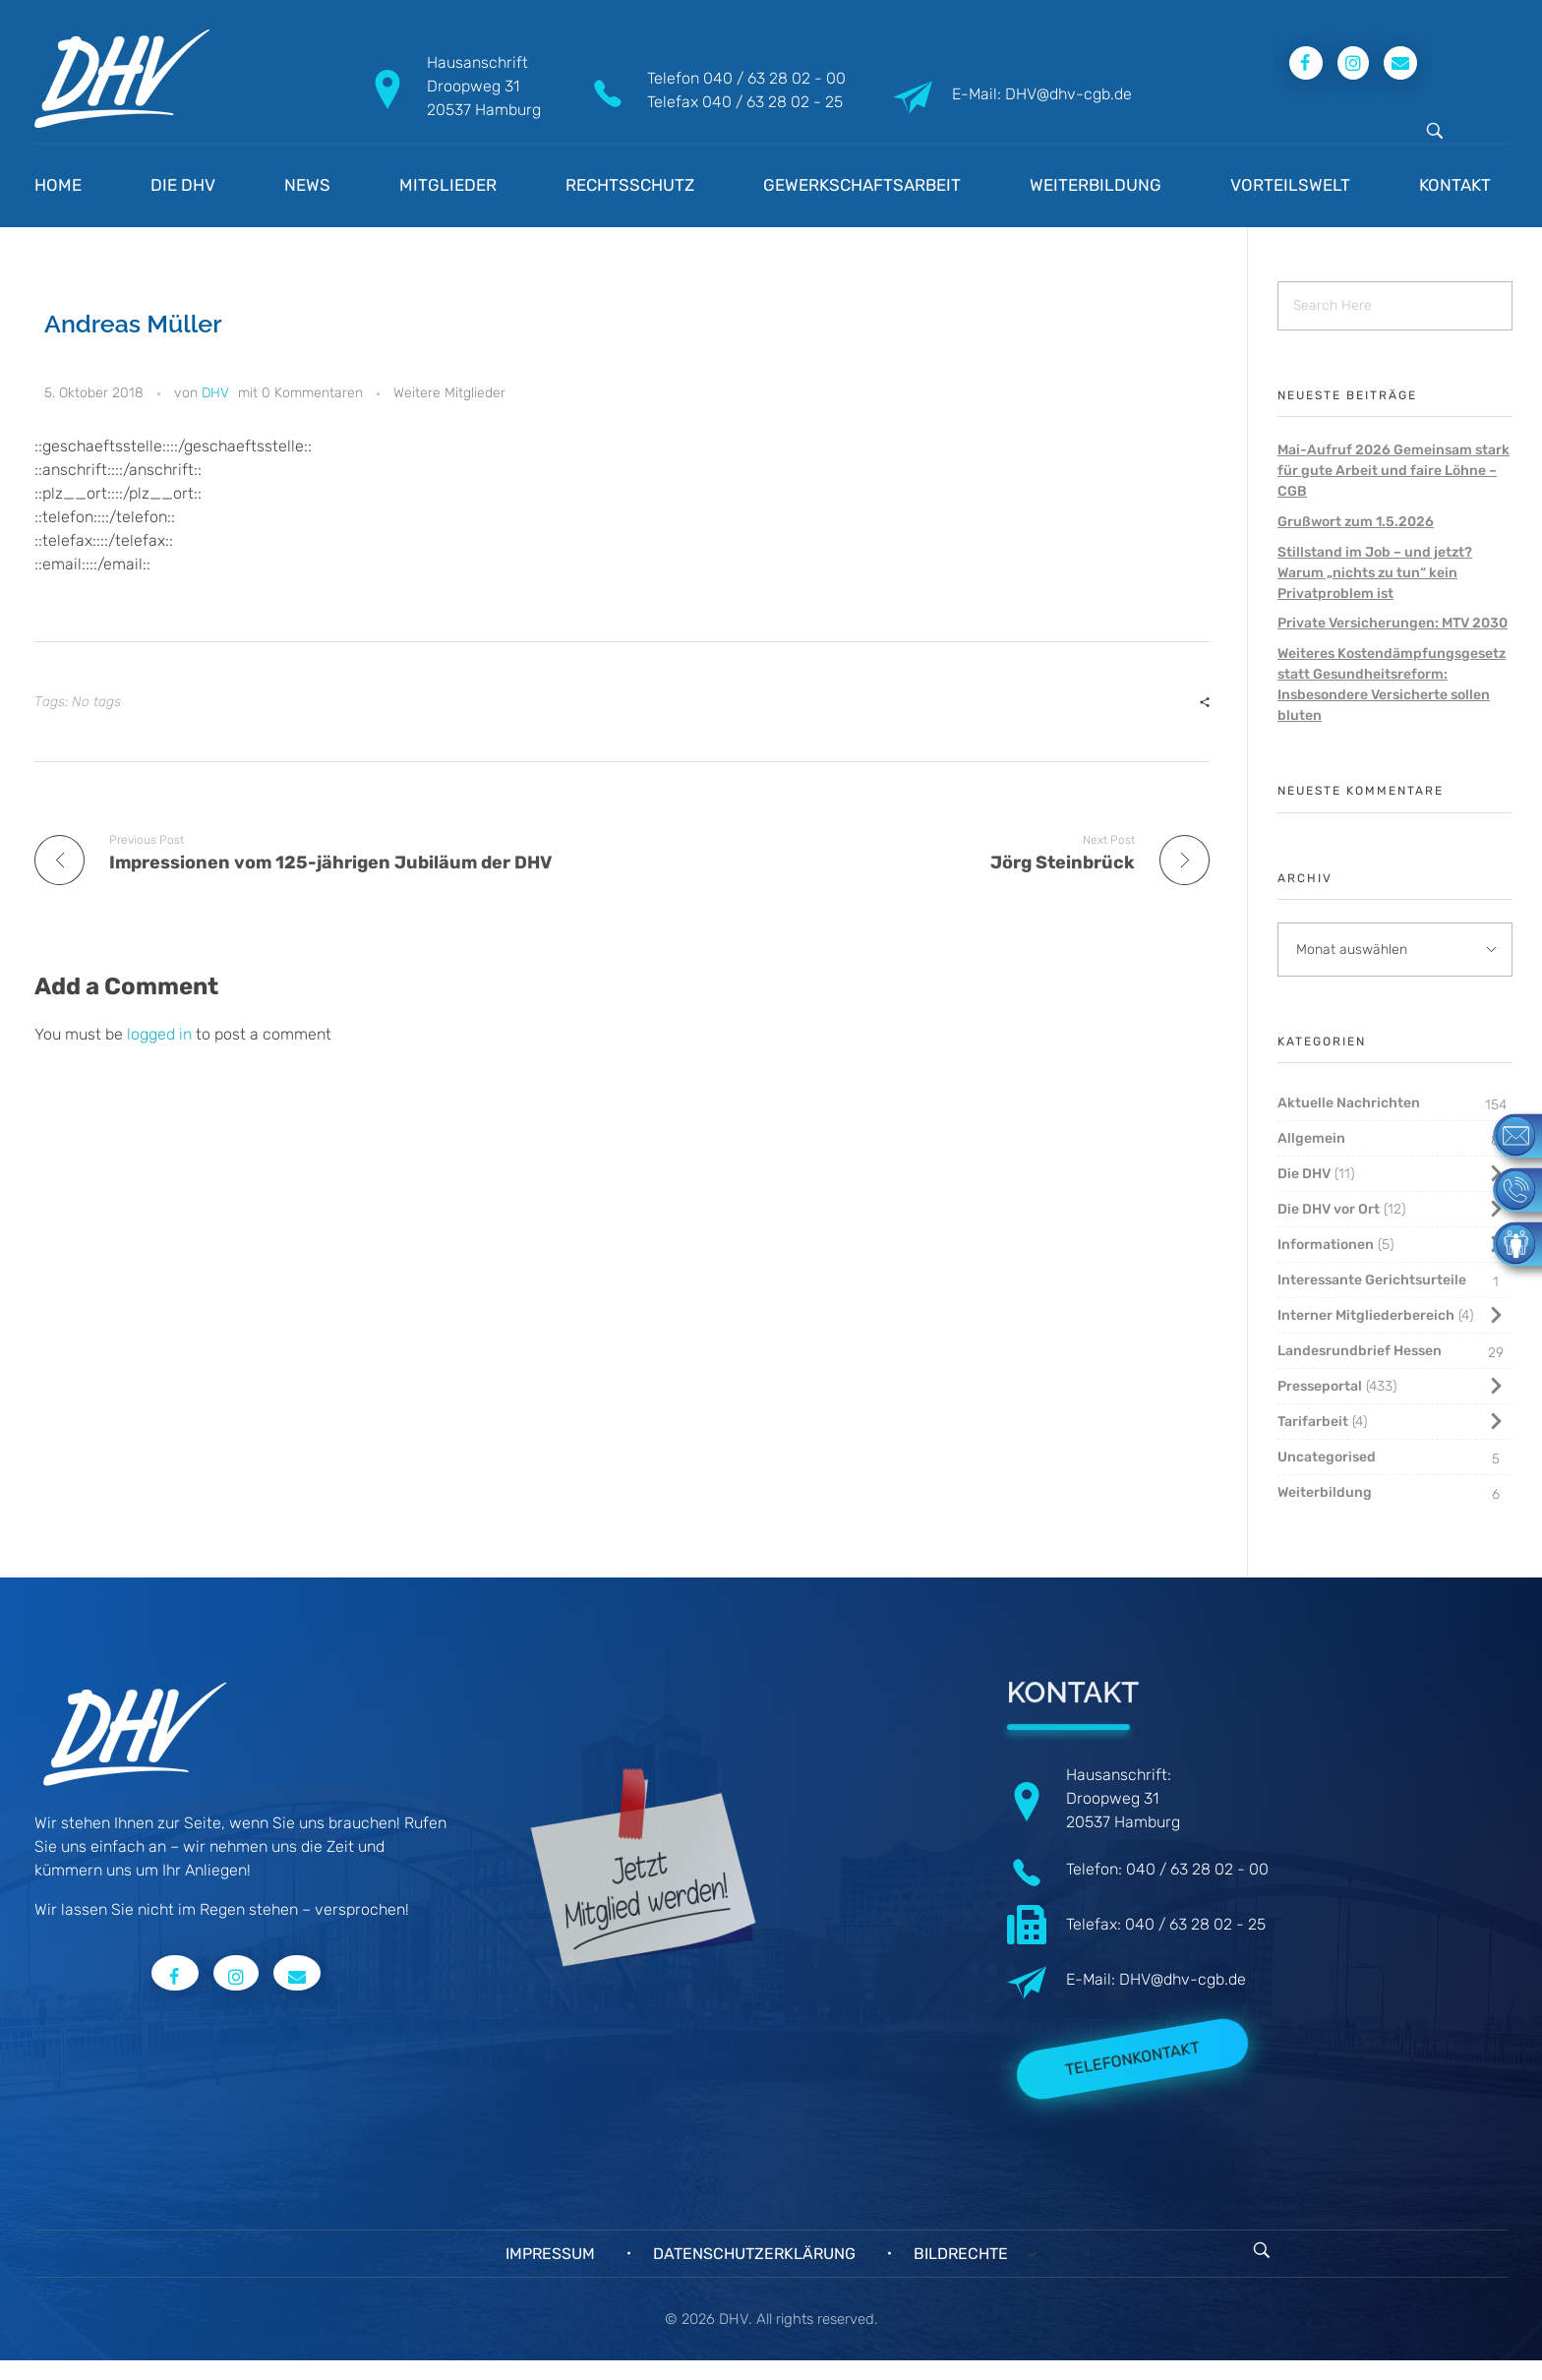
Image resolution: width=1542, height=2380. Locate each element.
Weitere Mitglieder (449, 393)
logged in (161, 1034)
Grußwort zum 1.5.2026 (1355, 521)
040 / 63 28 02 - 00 (774, 78)
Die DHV (1304, 1173)
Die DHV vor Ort (1328, 1209)
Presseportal (1319, 1386)
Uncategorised (1326, 1457)
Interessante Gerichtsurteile (1371, 1280)
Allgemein (1311, 1138)
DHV (215, 393)
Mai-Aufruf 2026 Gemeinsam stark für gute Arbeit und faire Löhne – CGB (1393, 471)
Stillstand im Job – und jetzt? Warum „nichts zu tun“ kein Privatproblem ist (1374, 573)
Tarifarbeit (1312, 1421)
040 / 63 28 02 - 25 (772, 101)
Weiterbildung (1324, 1492)
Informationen (1325, 1244)
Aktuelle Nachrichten (1348, 1103)
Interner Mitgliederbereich (1365, 1315)
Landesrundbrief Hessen (1359, 1350)
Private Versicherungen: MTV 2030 (1392, 623)
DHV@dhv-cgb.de (1182, 1979)
